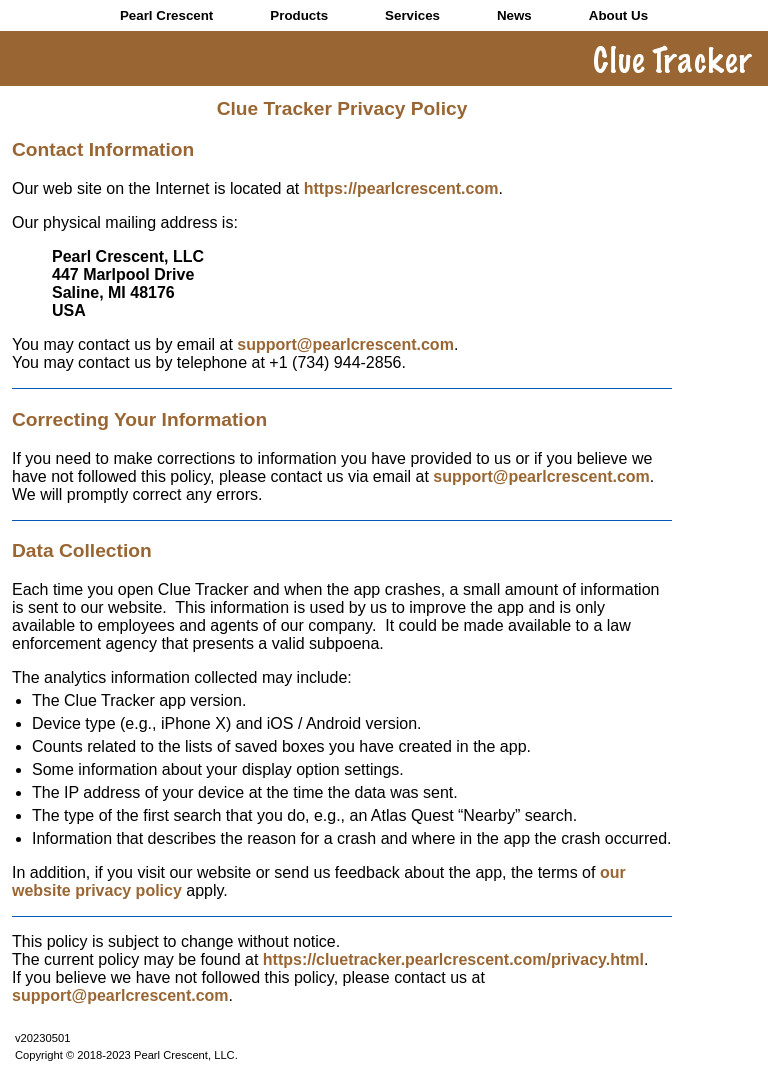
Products (299, 15)
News (514, 15)
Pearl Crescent (166, 15)
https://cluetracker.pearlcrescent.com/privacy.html (453, 959)
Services (412, 15)
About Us (618, 15)
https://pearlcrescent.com (401, 188)
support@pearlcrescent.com (345, 344)
